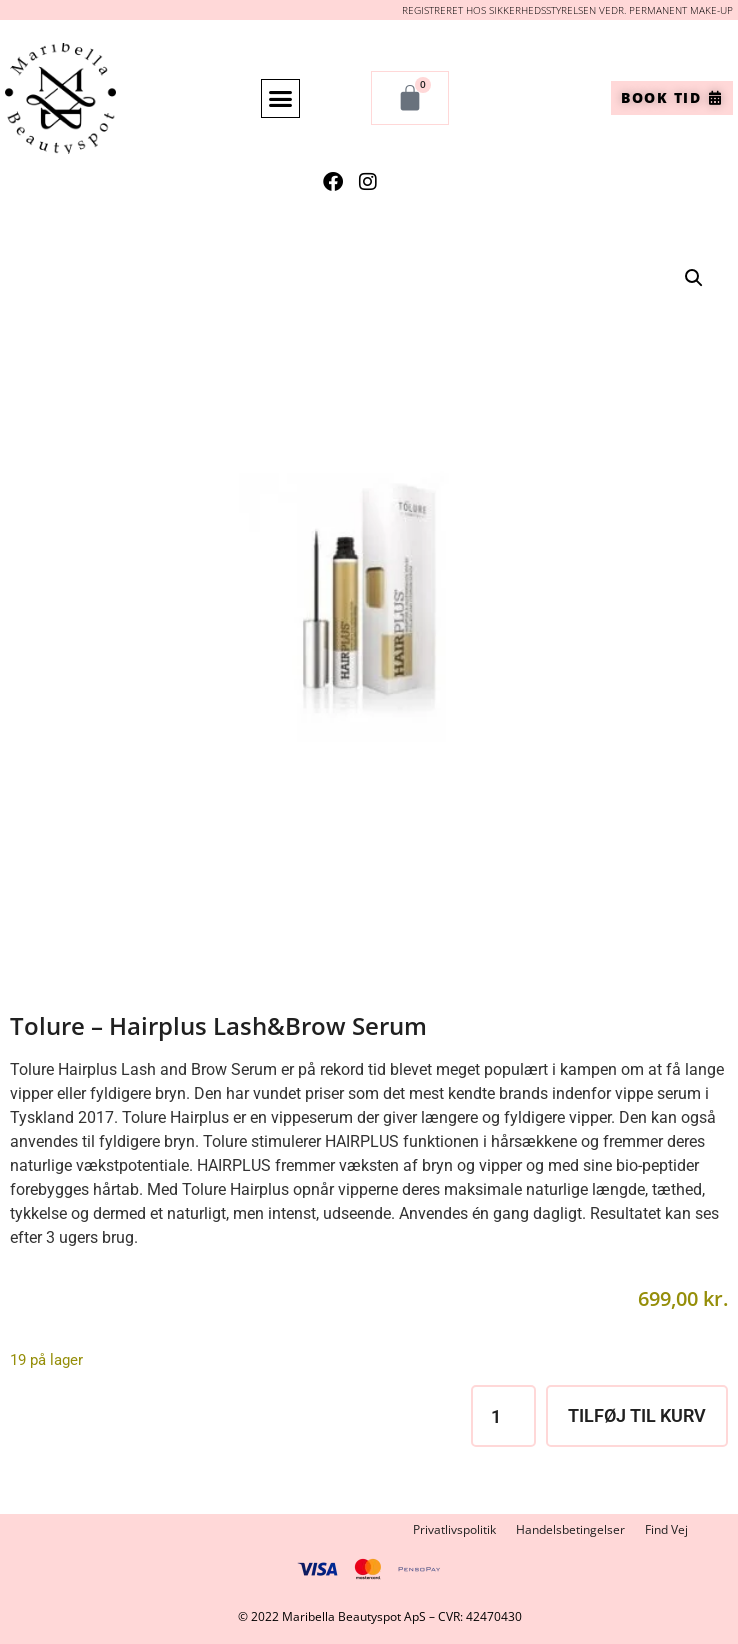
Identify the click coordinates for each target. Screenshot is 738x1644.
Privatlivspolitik (454, 1529)
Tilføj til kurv (637, 1415)
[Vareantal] (503, 1416)
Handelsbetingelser (570, 1529)
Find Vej (666, 1529)
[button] (281, 99)
